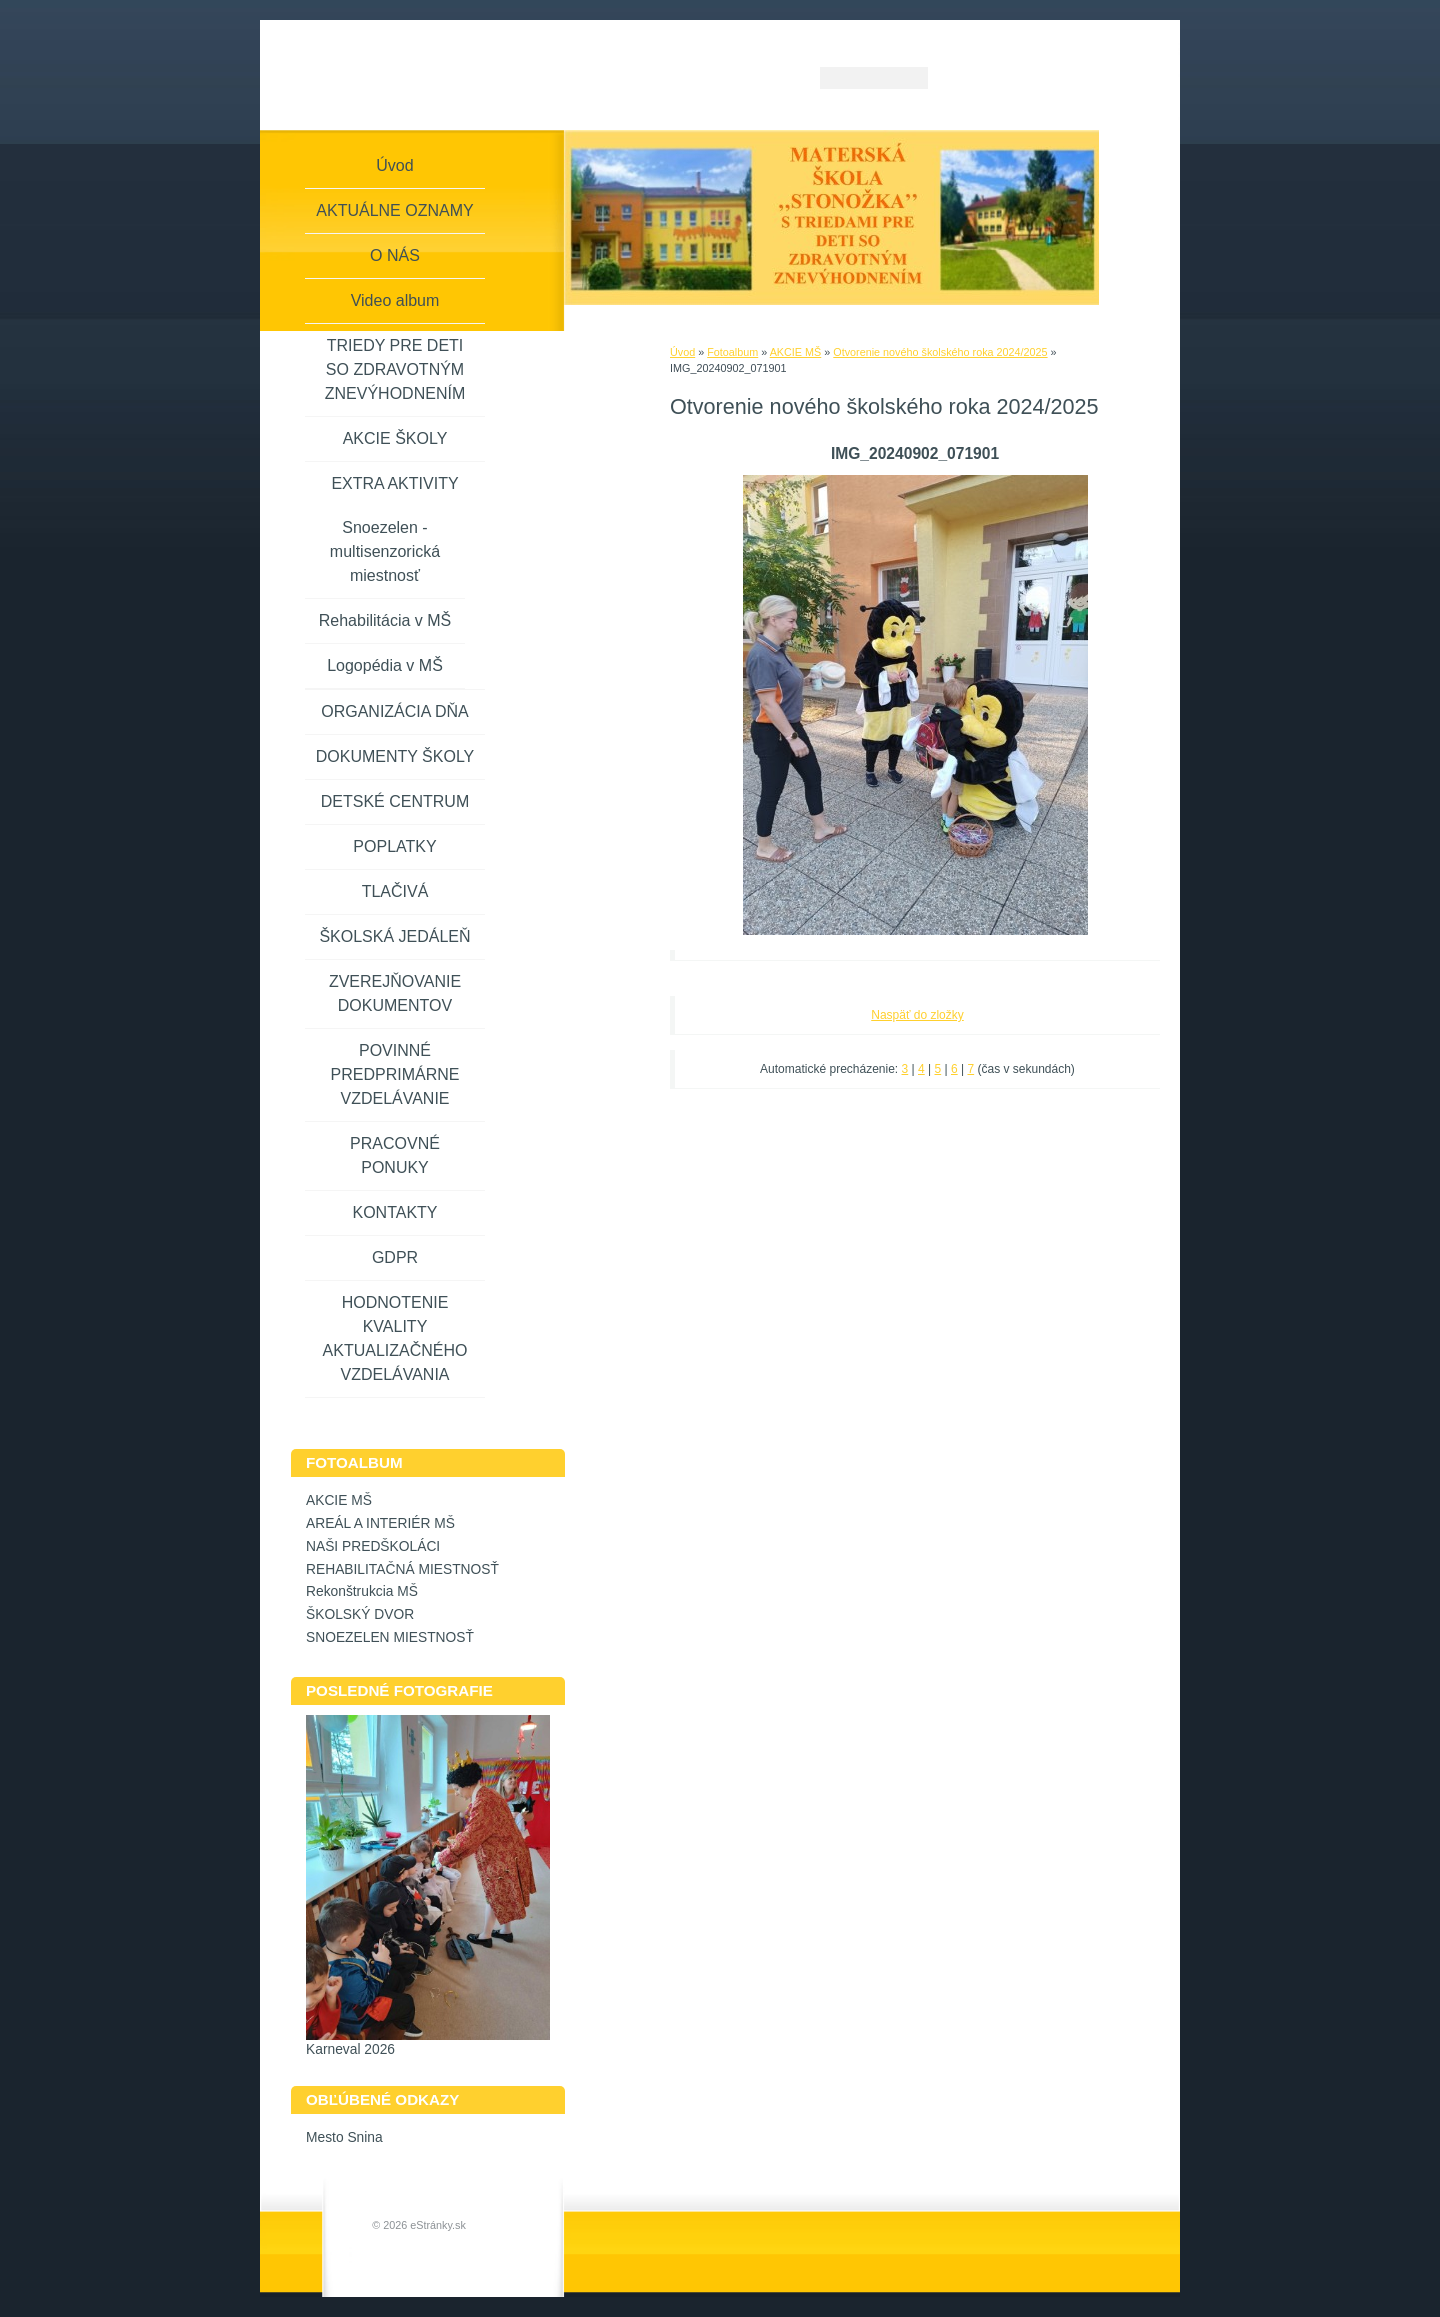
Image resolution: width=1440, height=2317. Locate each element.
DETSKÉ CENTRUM (395, 801)
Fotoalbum (732, 352)
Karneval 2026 (350, 2049)
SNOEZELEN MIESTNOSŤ (390, 1637)
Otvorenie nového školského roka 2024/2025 (940, 352)
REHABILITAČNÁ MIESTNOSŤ (402, 1569)
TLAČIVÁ (395, 891)
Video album (395, 300)
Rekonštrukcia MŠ (362, 1591)
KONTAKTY (394, 1212)
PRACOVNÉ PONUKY (395, 1155)
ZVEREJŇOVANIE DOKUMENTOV (395, 993)
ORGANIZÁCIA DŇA (395, 711)
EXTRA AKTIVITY (394, 483)
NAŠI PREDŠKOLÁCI (373, 1546)
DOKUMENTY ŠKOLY (395, 756)
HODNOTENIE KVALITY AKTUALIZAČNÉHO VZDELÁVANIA (395, 1338)
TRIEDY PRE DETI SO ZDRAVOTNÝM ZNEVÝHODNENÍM (395, 369)
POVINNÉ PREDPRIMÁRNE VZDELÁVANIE (395, 1074)
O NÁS (395, 255)
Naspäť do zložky (917, 1015)
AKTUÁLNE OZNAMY (394, 210)
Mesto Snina (344, 2137)
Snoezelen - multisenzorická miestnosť (385, 551)
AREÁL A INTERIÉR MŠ (380, 1523)
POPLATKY (394, 846)
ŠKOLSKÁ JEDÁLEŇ (394, 936)
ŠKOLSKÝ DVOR (360, 1614)
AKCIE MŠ (796, 352)
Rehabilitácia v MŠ (385, 620)
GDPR (395, 1257)
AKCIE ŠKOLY (395, 438)
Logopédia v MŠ (385, 665)
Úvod (682, 352)
